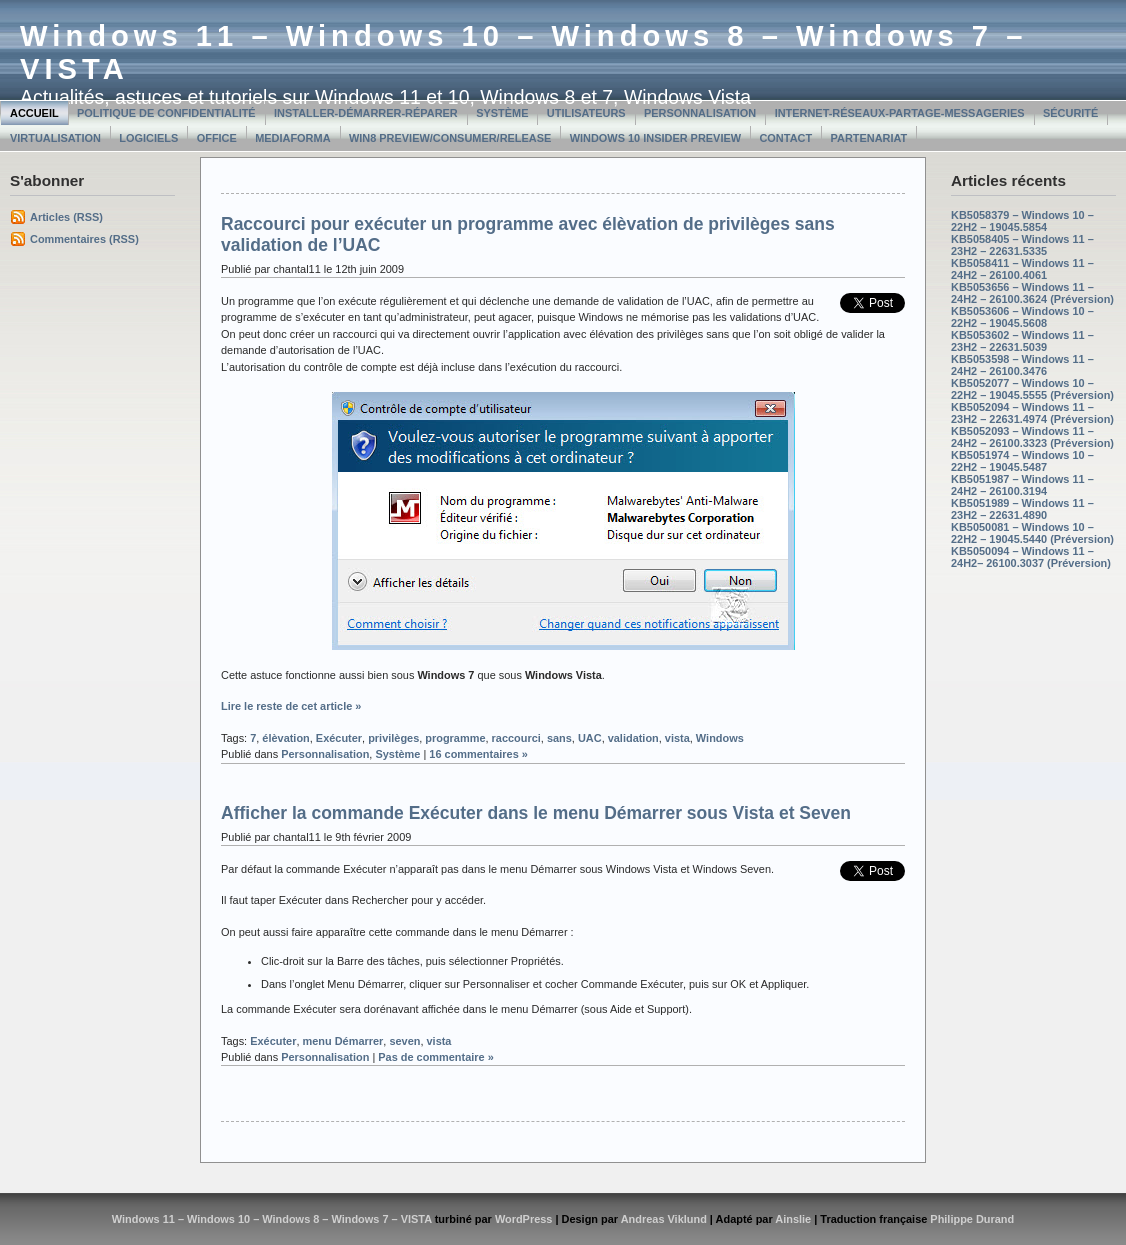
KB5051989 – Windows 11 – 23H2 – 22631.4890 (1022, 509)
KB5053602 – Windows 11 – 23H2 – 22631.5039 (1022, 341)
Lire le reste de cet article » (291, 706)
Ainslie (793, 1219)
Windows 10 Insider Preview (655, 138)
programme (455, 738)
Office (217, 138)
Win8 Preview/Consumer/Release (450, 138)
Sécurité (1070, 113)
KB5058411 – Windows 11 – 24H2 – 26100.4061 (1022, 269)
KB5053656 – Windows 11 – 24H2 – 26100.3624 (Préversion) (1032, 293)
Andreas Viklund (664, 1219)
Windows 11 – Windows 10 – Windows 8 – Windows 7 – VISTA (272, 1219)
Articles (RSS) (66, 217)
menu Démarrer (342, 1041)
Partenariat (869, 138)
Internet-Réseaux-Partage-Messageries (900, 113)
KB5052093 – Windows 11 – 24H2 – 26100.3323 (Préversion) (1032, 437)
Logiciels (148, 138)
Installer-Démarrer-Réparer (366, 113)
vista (677, 738)
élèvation (285, 738)
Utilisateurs (586, 113)
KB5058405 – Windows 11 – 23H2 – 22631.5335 (1022, 245)
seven (404, 1041)
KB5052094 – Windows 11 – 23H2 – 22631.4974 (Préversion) (1032, 413)
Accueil (34, 113)
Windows (720, 738)
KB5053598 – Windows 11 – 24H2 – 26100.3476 (1022, 365)
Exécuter (339, 738)
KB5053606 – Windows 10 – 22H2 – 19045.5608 (1022, 317)
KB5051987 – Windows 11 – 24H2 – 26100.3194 (1022, 485)
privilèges (393, 738)
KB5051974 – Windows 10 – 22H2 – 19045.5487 (1022, 461)
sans (559, 738)
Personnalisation (700, 113)
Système (502, 113)
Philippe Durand (972, 1219)
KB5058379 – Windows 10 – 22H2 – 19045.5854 (1022, 221)
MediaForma (292, 138)
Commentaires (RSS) (84, 239)
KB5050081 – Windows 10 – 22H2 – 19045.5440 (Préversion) (1032, 533)
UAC (590, 738)
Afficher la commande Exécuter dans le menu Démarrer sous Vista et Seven (536, 813)
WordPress (524, 1219)
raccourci (516, 738)
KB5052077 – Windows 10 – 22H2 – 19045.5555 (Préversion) (1032, 389)
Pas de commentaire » (436, 1057)
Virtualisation (55, 138)
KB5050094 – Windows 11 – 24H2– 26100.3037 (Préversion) (1031, 557)
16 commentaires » (478, 754)
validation (633, 738)
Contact (785, 138)
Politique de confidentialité (166, 113)
